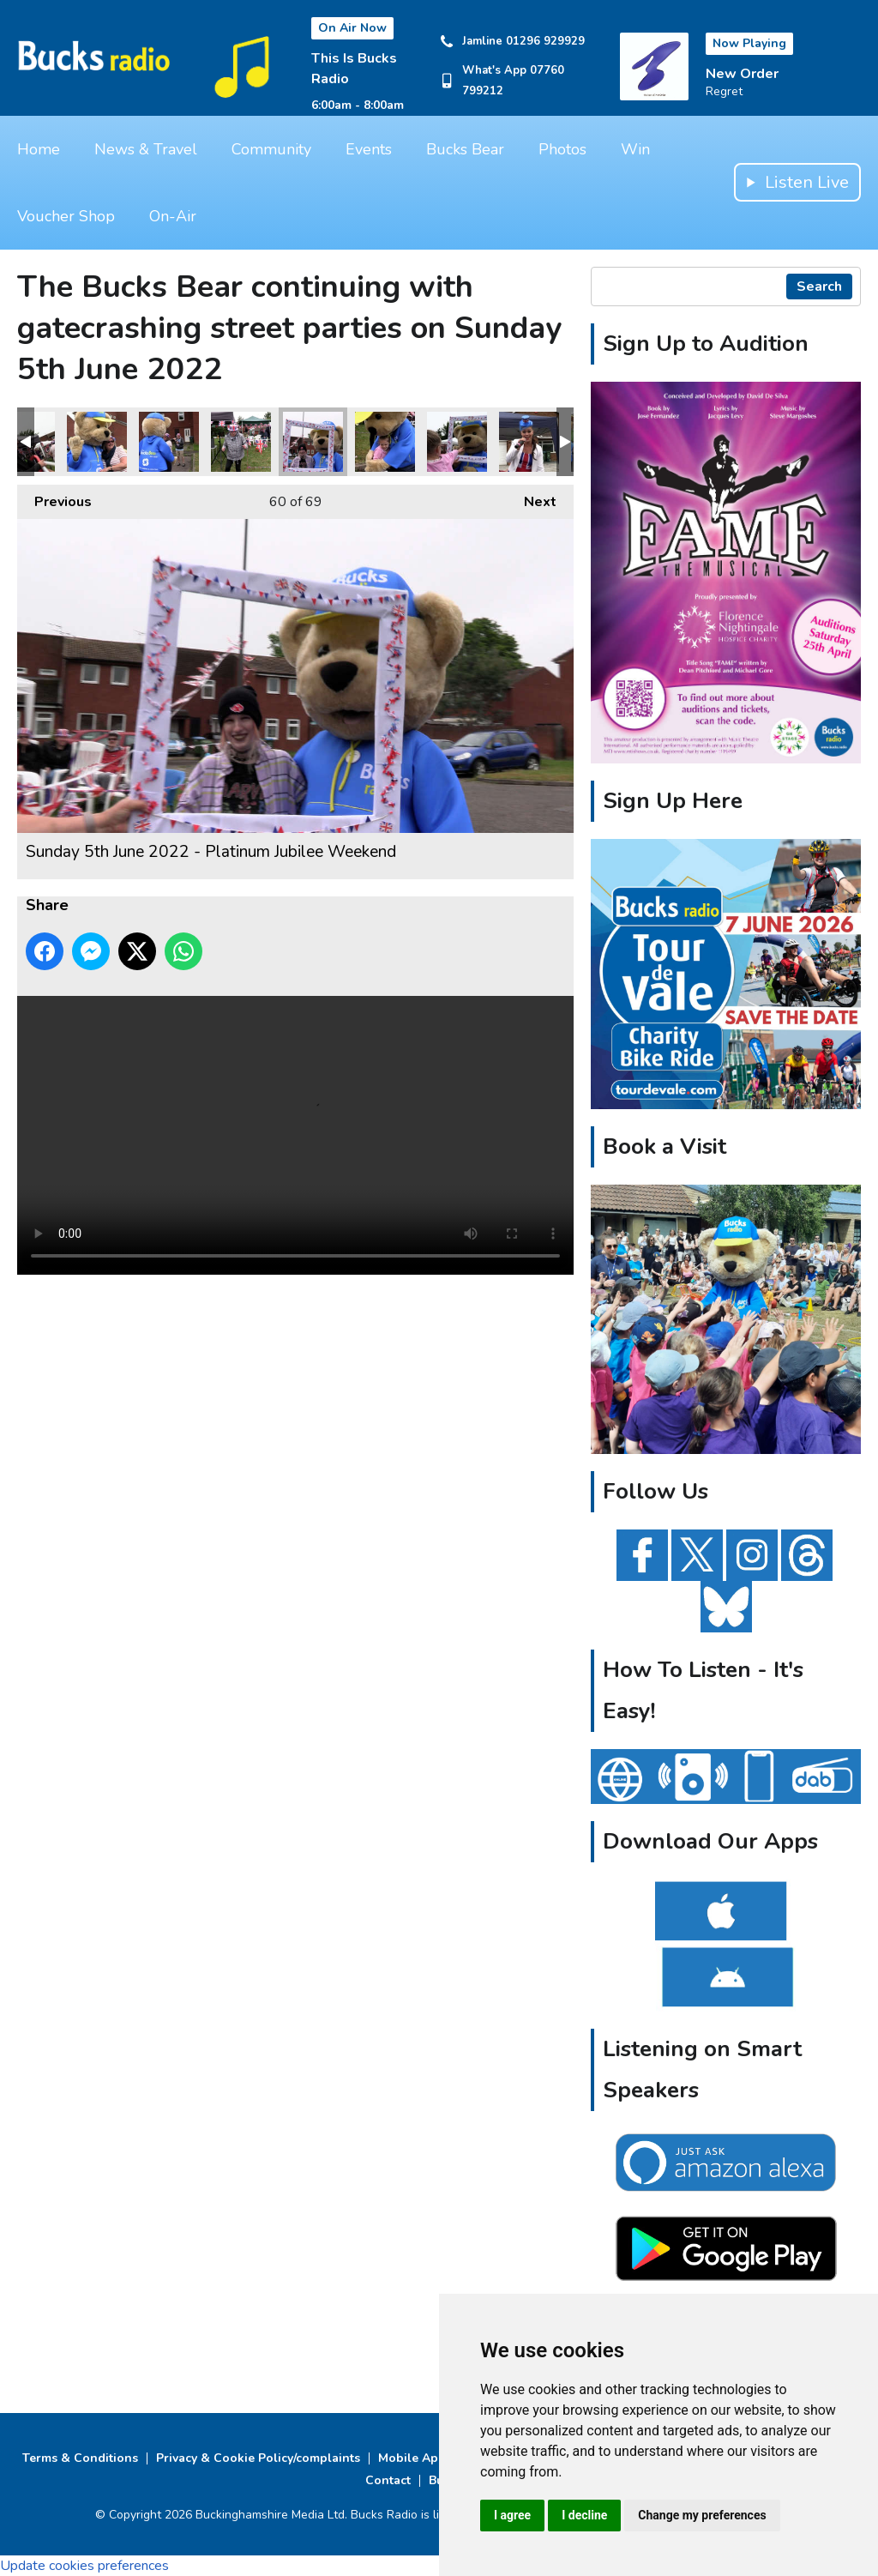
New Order (742, 73)
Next (531, 498)
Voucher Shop (66, 216)
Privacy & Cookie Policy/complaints (258, 2458)
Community (271, 149)
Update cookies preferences (84, 2565)
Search (819, 286)
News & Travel (145, 149)
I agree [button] (512, 2515)
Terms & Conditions (80, 2458)
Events (369, 149)
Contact (388, 2480)
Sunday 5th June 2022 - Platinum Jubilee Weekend (97, 442)
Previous (54, 498)
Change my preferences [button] (702, 2515)
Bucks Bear (465, 149)
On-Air (172, 216)
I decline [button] (584, 2515)
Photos (562, 149)
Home (38, 149)
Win (635, 149)
